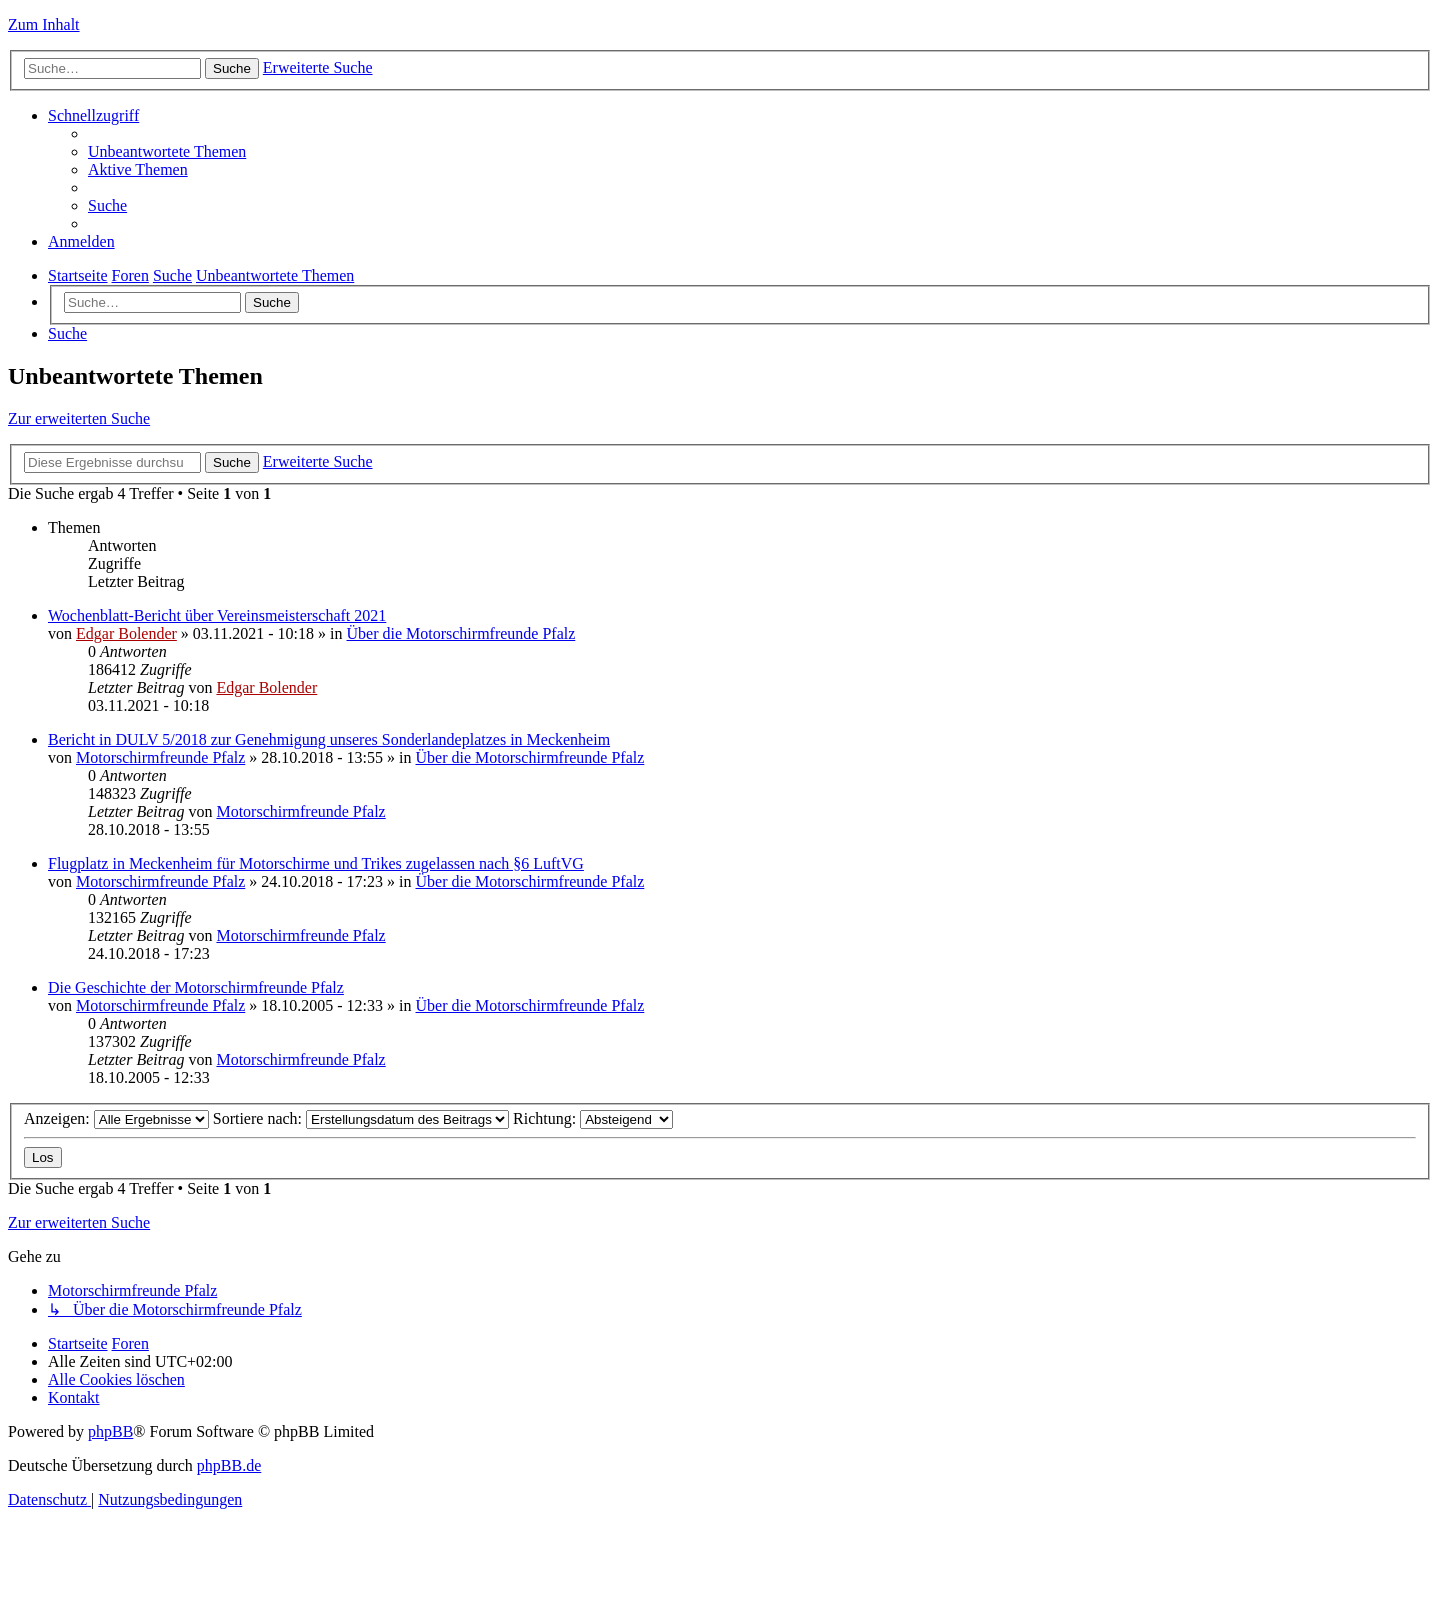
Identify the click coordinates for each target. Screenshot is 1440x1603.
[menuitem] (167, 151)
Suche (272, 302)
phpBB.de (229, 1465)
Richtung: (593, 1118)
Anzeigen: (116, 1118)
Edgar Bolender (126, 633)
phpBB (110, 1431)
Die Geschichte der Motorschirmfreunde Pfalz (196, 987)
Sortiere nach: (361, 1118)
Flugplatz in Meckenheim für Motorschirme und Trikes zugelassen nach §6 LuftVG (316, 863)
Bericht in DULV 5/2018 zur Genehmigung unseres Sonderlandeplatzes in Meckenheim (329, 739)
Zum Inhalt (44, 24)
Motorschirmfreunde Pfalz (160, 757)
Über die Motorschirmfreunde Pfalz (461, 633)
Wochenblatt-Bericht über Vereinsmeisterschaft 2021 (217, 615)
